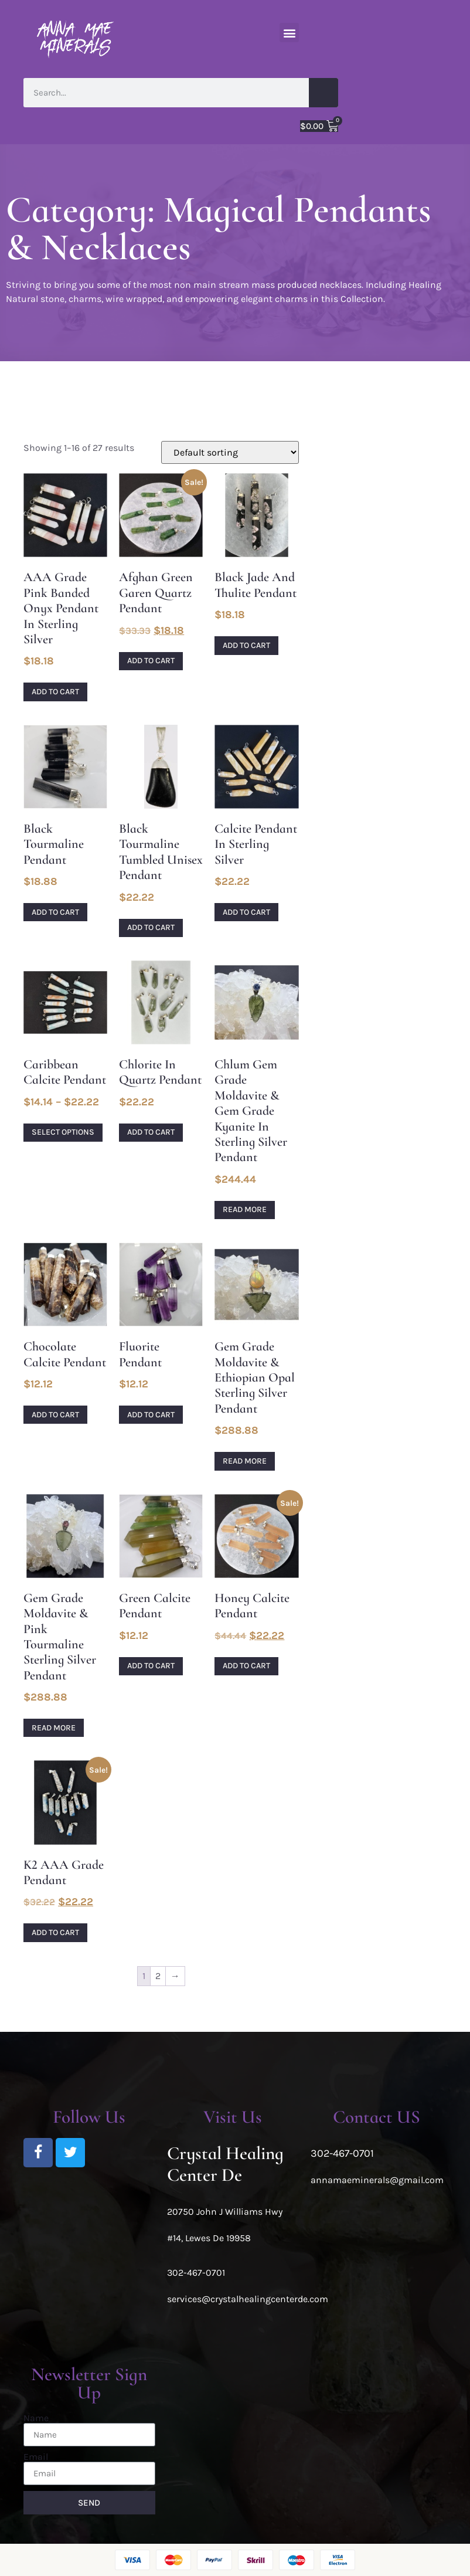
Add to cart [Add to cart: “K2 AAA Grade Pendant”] (55, 1932)
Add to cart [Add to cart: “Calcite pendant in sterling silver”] (246, 912)
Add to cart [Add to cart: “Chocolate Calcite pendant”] (55, 1415)
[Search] (323, 92)
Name (36, 2418)
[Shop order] (230, 452)
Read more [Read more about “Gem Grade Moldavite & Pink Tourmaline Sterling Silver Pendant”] (54, 1728)
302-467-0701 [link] (196, 2272)
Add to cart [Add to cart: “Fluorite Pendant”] (151, 1415)
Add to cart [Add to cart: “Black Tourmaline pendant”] (55, 912)
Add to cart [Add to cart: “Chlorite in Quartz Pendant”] (151, 1132)
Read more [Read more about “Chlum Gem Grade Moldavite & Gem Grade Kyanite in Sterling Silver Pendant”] (245, 1209)
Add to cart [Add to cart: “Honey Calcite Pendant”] (246, 1666)
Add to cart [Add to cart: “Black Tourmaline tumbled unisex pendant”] (151, 927)
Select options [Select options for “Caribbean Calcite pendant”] (63, 1132)
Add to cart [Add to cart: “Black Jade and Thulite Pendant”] (246, 645)
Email (35, 2457)
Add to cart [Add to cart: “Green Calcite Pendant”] (151, 1666)
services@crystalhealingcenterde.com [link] (247, 2299)
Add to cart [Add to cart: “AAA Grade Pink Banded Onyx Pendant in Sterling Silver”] (55, 692)
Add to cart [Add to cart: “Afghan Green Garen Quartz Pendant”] (151, 661)
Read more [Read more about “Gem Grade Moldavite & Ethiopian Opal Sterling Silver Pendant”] (245, 1461)
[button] (289, 32)
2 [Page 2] (158, 1975)
